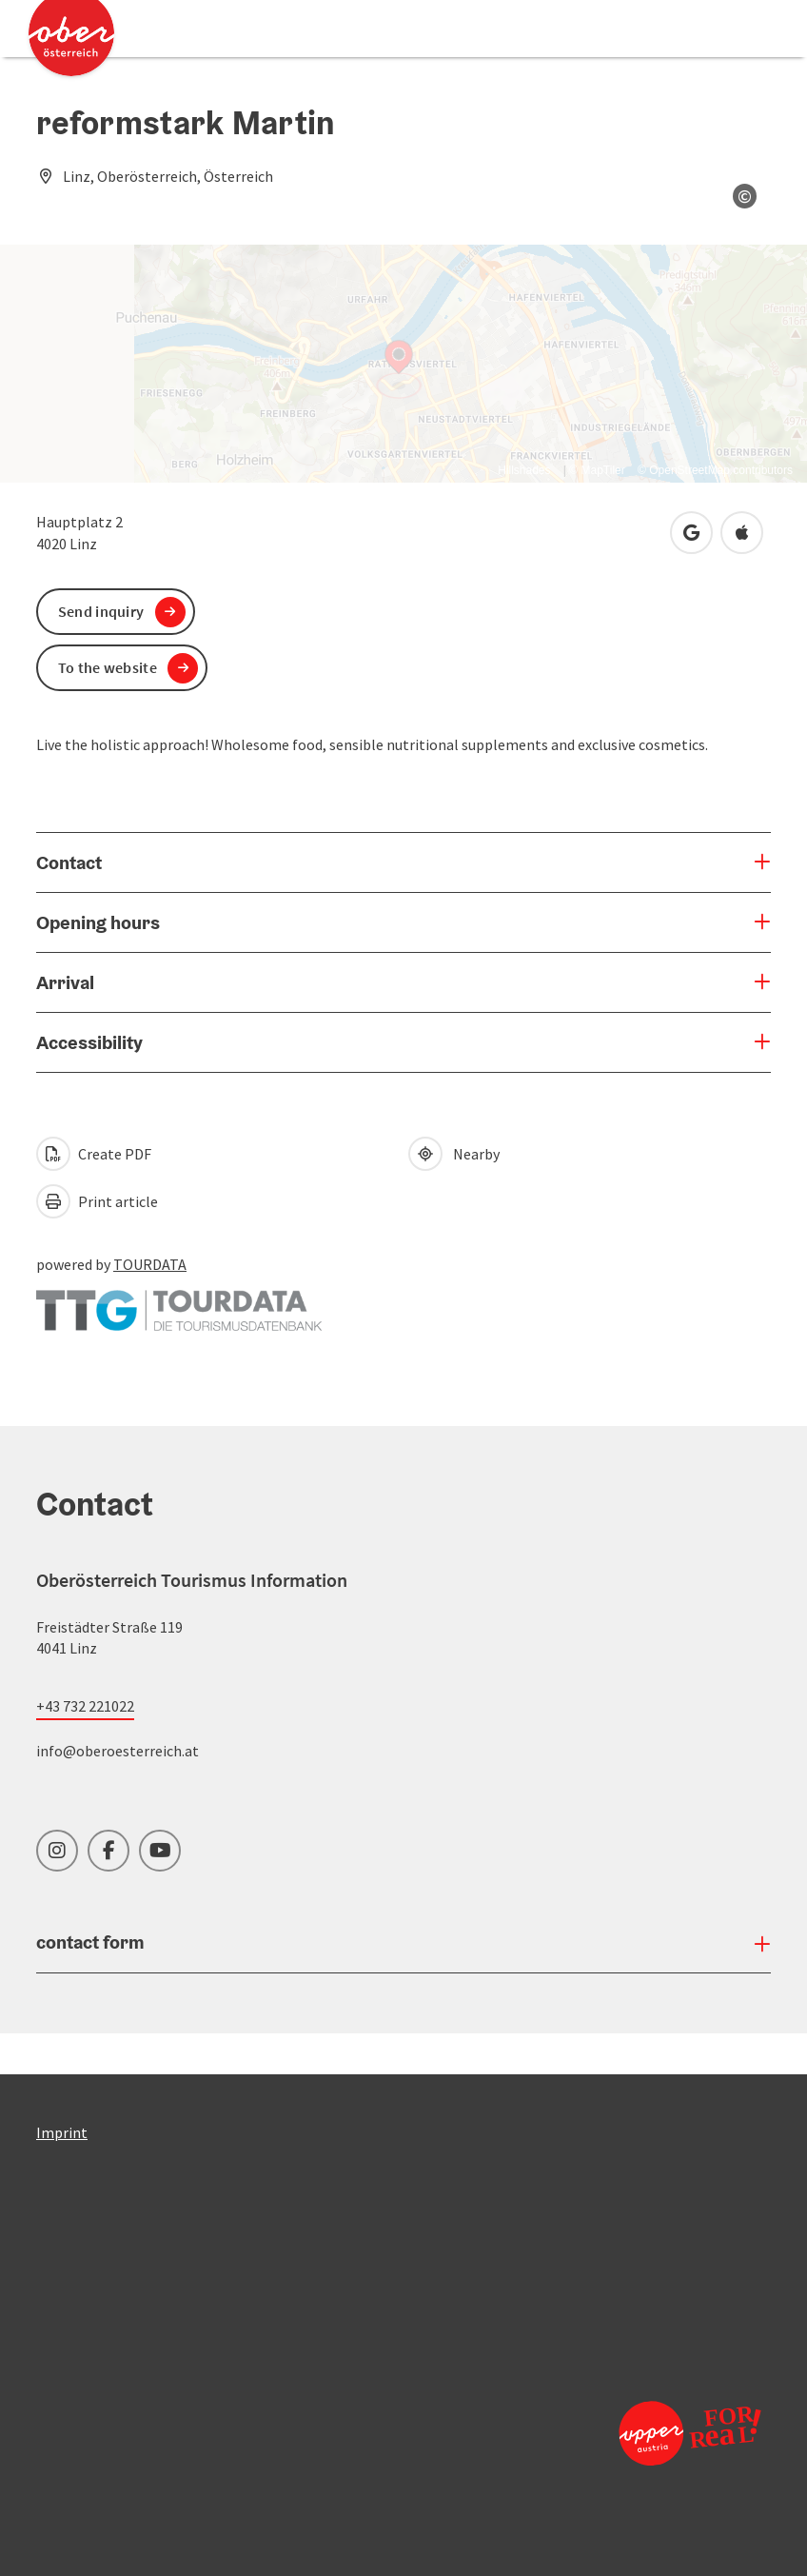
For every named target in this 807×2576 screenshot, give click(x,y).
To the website (107, 667)
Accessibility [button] (89, 1042)
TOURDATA (150, 1264)
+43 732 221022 (85, 1705)
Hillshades (524, 470)
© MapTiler (596, 470)
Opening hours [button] (98, 922)
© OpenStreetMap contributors (715, 470)
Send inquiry (101, 611)
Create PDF (93, 1153)
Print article (97, 1201)
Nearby (454, 1153)
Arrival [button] (65, 982)
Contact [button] (69, 862)
